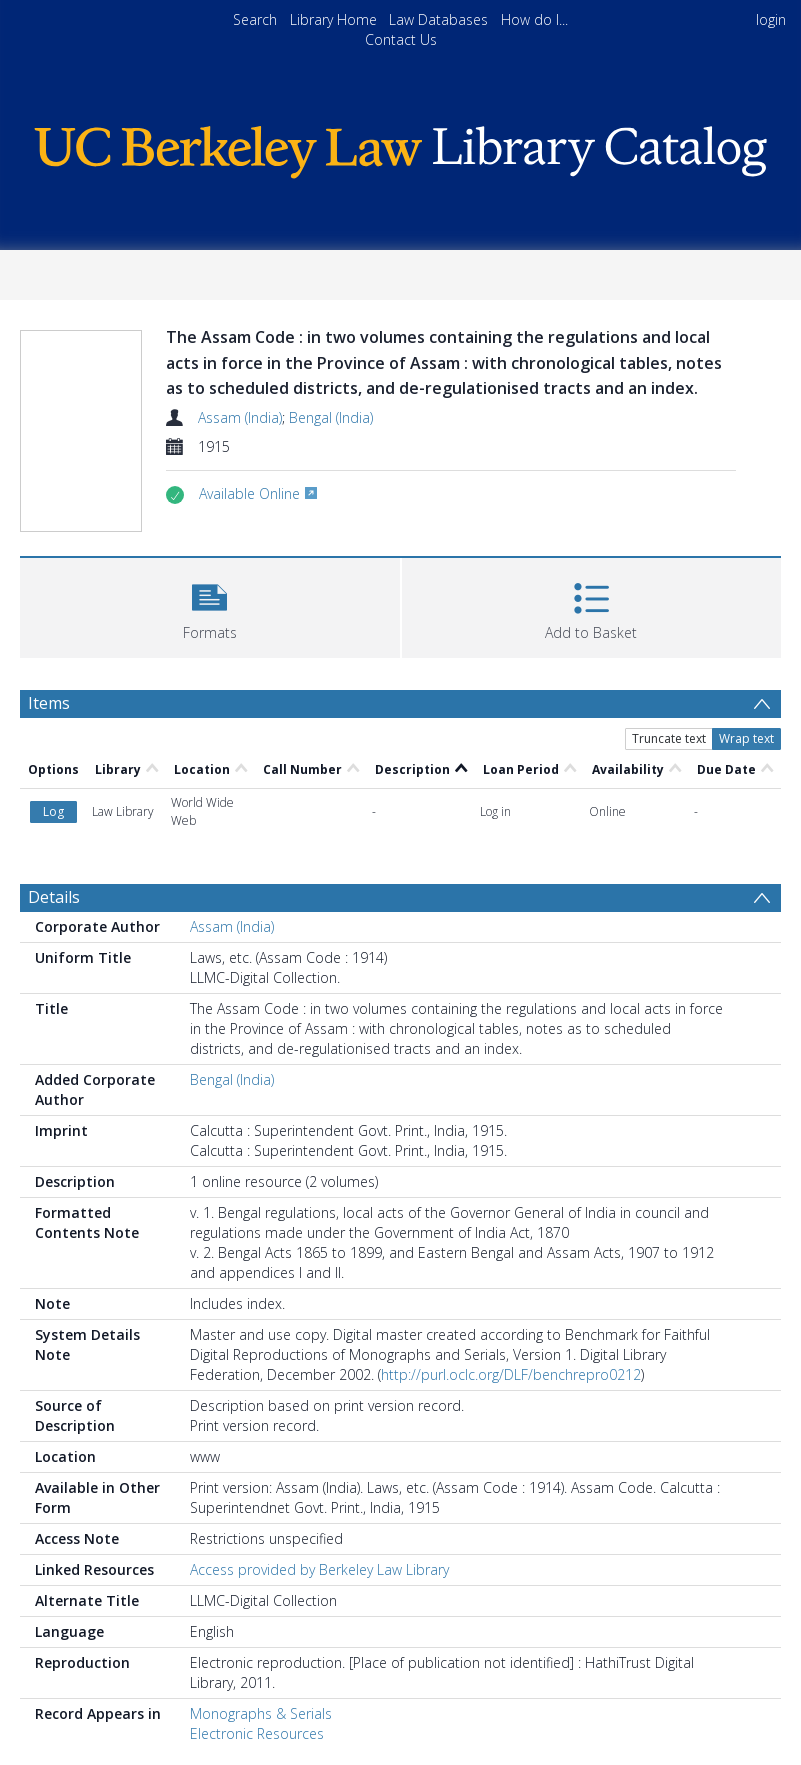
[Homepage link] (400, 147)
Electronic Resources (257, 1733)
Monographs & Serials (261, 1713)
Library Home (333, 19)
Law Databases (438, 19)
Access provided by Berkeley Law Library (319, 1569)
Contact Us (401, 39)
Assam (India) (240, 417)
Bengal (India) (331, 417)
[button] (210, 605)
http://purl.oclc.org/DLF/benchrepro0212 (511, 1374)
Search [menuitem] (255, 19)
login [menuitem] (771, 19)
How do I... (534, 19)
